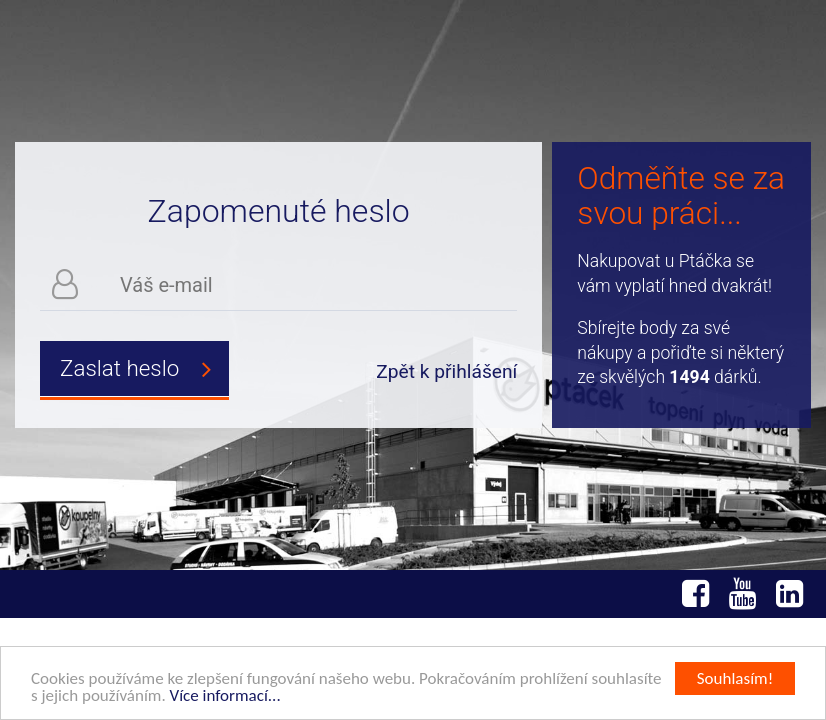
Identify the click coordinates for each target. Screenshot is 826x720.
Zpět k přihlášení (446, 371)
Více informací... (225, 696)
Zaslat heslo (144, 369)
